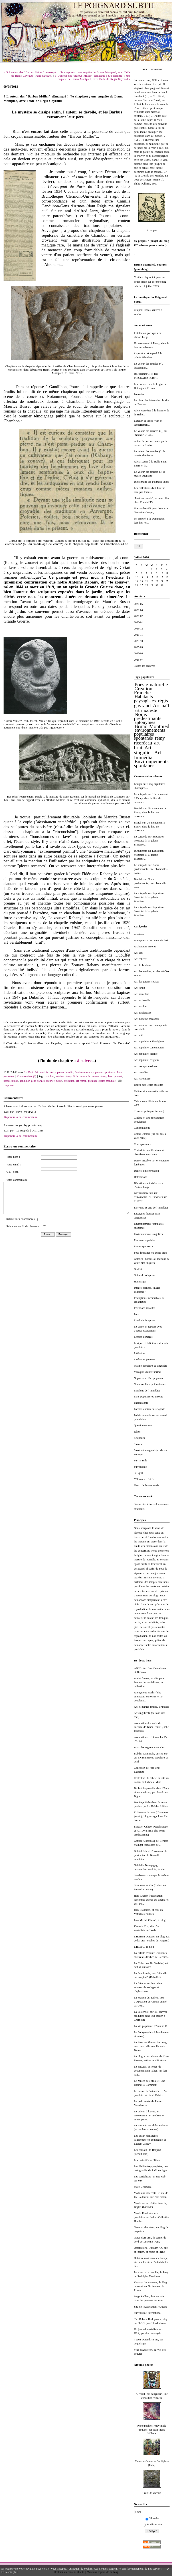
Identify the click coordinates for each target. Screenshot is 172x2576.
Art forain (139, 987)
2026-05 (138, 603)
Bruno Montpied (151, 726)
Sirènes (138, 1444)
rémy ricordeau (149, 740)
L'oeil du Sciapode (144, 1320)
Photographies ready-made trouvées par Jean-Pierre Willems (151, 2429)
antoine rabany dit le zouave (71, 1076)
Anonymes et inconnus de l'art (151, 940)
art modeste (145, 710)
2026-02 (138, 616)
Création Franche (143, 690)
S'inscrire (152, 2518)
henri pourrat (115, 1076)
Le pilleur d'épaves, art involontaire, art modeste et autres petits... (149, 2115)
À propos (152, 230)
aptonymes (144, 722)
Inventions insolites (144, 1308)
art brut (50, 1076)
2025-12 (138, 628)
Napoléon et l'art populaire (149, 1378)
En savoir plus (9, 2572)
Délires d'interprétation (146, 1170)
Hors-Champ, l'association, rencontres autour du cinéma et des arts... (151, 1899)
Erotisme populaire (144, 1240)
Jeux (136, 1314)
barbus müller (11, 1081)
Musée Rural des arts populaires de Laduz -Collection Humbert (151, 2217)
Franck (137, 822)
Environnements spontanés (151, 763)
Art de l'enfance (143, 965)
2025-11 (138, 634)
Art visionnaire (142, 1078)
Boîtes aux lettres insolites (148, 1084)
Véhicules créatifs (144, 1479)
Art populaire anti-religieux (149, 1041)
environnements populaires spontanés (149, 734)
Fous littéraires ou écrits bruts (150, 1252)
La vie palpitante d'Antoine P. (150, 2026)
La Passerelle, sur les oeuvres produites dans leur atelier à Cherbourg (150, 2015)
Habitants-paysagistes (145, 698)
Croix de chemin (151, 2493)
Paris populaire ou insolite (148, 1396)
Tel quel (138, 1473)
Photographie (141, 1402)
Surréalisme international (147, 2312)
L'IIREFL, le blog (144, 1946)
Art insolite (140, 1006)
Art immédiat (141, 994)
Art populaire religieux (146, 1060)
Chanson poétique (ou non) (149, 1111)
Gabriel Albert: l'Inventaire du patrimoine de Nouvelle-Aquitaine (150, 1855)
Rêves (137, 1431)
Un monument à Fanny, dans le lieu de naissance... (151, 798)
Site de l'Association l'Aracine (150, 2306)
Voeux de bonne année (146, 1485)
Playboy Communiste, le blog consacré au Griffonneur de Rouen (150, 2286)
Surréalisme (140, 1466)
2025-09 (138, 647)
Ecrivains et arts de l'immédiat (151, 1207)
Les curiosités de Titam (147, 2160)
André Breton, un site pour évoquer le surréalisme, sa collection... (149, 1682)
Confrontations (142, 1127)
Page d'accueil (43, 75)
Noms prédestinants (147, 716)
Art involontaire (143, 1012)
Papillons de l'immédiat (147, 1390)
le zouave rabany (97, 1076)
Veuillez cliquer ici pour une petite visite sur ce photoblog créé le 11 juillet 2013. (150, 282)
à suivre (84, 1060)
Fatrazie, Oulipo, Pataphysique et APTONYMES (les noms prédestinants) (151, 1830)
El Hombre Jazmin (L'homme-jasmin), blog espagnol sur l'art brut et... (151, 1816)
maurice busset (54, 1081)
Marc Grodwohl (143, 2186)
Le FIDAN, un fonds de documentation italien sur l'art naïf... (150, 2070)
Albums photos (143, 2364)
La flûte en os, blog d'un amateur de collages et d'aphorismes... (148, 1987)
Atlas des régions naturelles (149, 1747)
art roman (81, 1081)
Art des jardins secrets (146, 981)
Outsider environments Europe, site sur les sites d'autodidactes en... (151, 2262)
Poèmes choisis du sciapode (149, 1409)
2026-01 (138, 622)
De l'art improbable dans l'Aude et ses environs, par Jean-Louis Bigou (151, 1792)
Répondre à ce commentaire (21, 1117)
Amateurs (139, 934)
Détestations (140, 1177)
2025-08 (138, 653)
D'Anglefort (140, 850)
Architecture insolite (145, 946)
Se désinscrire (152, 2524)
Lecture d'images (143, 1336)
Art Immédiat (147, 755)
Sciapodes (139, 1437)
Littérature (139, 1353)
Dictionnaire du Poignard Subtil (151, 481)
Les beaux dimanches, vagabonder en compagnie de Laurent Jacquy (150, 2139)
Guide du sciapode (144, 1275)
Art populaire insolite (146, 1053)
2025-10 (138, 641)
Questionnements (143, 1425)
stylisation (69, 1081)
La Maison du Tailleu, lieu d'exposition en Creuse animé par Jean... (150, 2001)
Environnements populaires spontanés (95, 1072)
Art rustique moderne (146, 1066)
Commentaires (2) (26, 1076)
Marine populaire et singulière (150, 1365)
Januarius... (140, 394)
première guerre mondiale (101, 1081)
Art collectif (140, 959)
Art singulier (143, 750)
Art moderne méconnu (146, 1018)
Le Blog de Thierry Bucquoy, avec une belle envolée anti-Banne (150, 2046)
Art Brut (138, 952)
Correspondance (142, 1144)
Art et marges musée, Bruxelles (151, 1706)
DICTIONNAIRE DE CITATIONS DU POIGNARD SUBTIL (150, 1197)
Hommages (140, 1281)
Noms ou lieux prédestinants (150, 1384)
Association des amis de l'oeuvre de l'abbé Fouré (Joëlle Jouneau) (151, 1727)
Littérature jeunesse (144, 1359)
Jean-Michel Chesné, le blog (150, 1920)
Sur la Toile (140, 1460)
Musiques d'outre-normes (147, 1371)
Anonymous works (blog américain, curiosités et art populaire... (148, 1696)
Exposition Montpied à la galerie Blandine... (149, 840)
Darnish (138, 808)
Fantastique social (144, 1246)
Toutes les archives (144, 665)
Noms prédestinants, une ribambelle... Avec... (151, 869)
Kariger (138, 784)
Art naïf (161, 705)
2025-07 (138, 659)
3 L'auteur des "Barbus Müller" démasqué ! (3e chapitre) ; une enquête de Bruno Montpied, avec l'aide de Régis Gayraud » (92, 77)
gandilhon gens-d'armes (32, 1081)
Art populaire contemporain (149, 1047)
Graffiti (138, 1269)
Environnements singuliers (148, 1234)
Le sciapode (140, 794)
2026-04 (138, 610)
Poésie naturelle (151, 684)
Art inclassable (142, 1000)
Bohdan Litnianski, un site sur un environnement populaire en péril (151, 1757)
